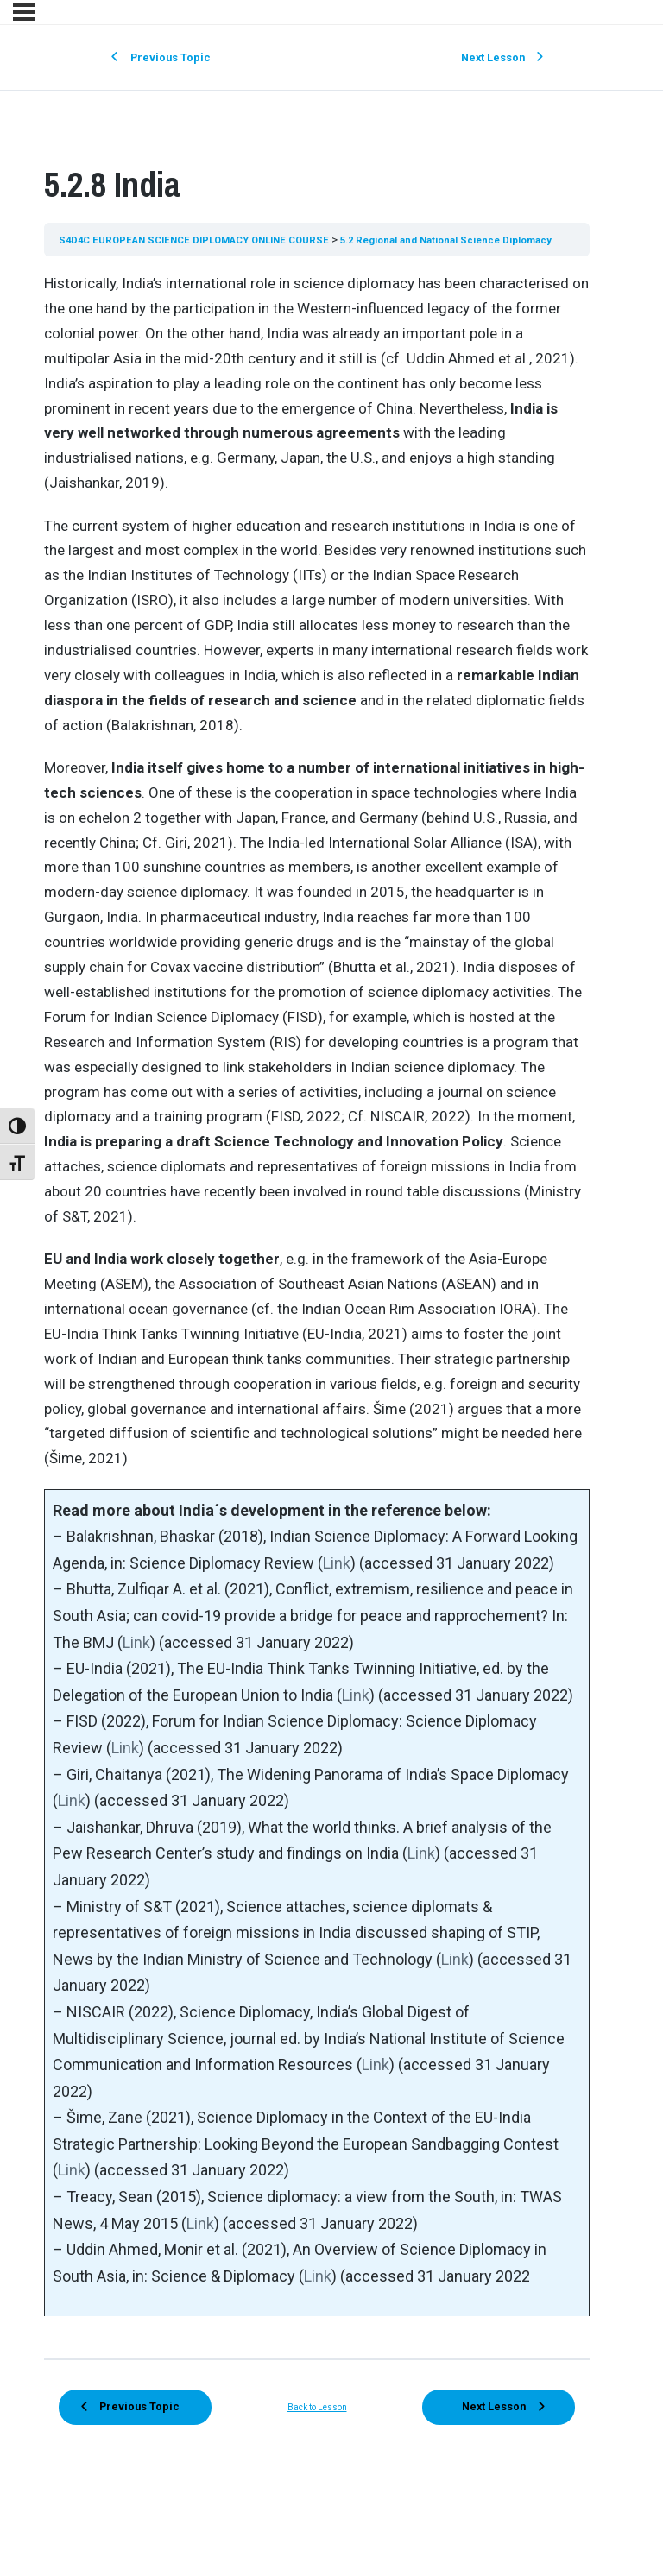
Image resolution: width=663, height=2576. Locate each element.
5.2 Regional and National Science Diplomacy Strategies (513, 239)
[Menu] (23, 12)
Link (336, 1563)
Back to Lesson (317, 2421)
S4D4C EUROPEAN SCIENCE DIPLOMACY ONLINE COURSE (208, 239)
